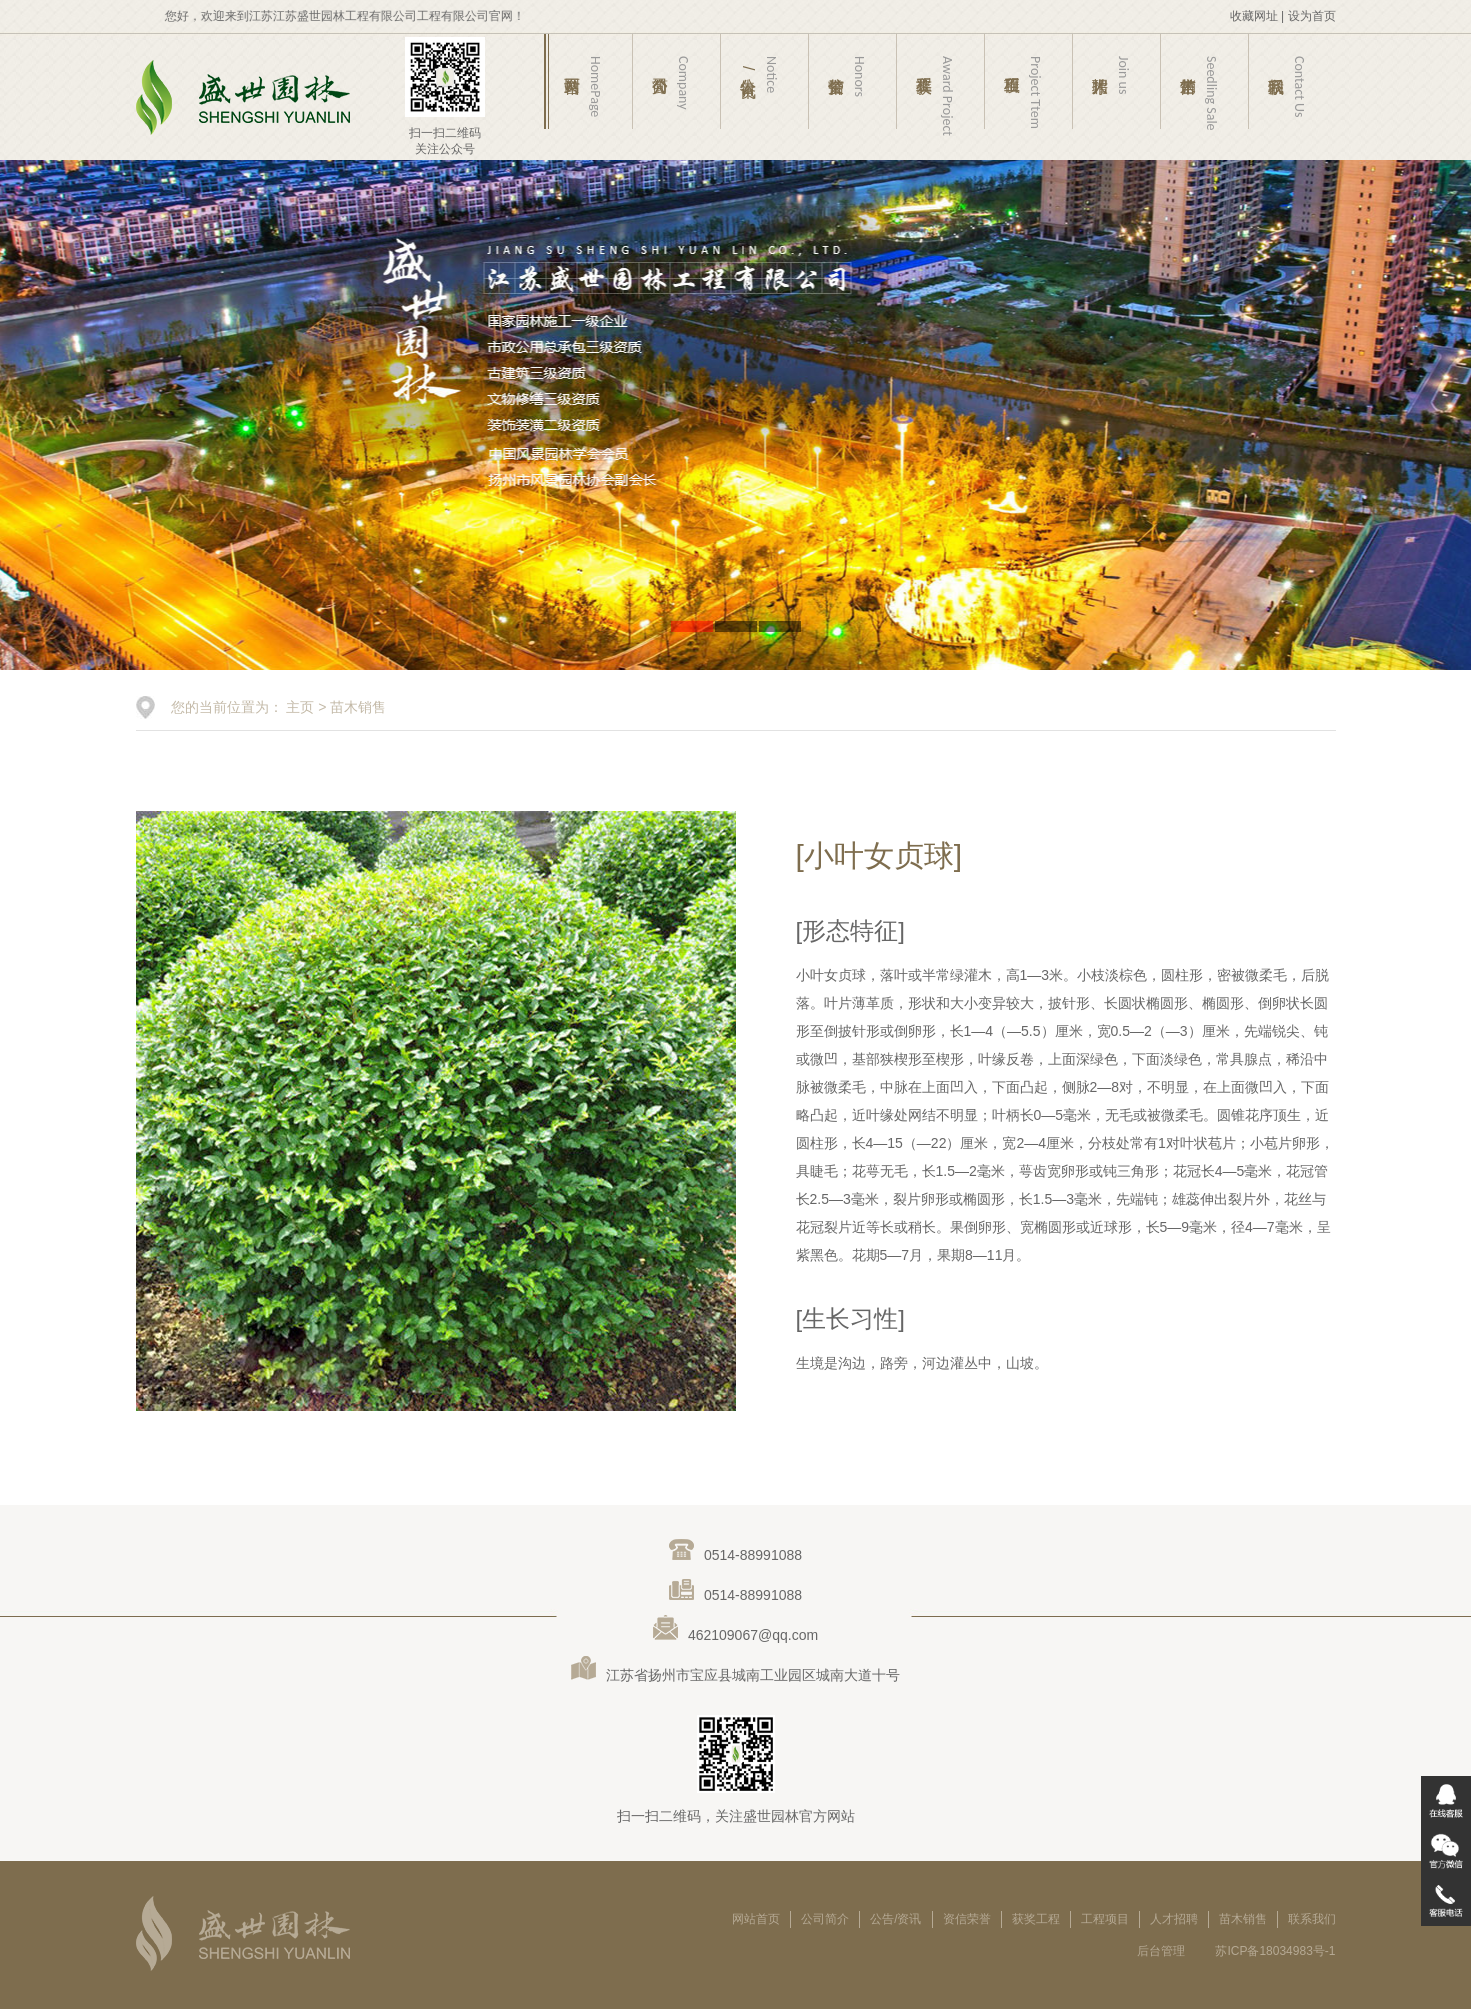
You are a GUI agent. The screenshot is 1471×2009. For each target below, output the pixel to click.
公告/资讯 (895, 1919)
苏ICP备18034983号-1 (1275, 1951)
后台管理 (1161, 1951)
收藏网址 (1254, 16)
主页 (300, 707)
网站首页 (756, 1919)
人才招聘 (1174, 1919)
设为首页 (1312, 16)
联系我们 (1312, 1919)
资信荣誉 (967, 1919)
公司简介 (825, 1919)
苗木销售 (358, 707)
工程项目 (1105, 1919)
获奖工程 (1036, 1919)
